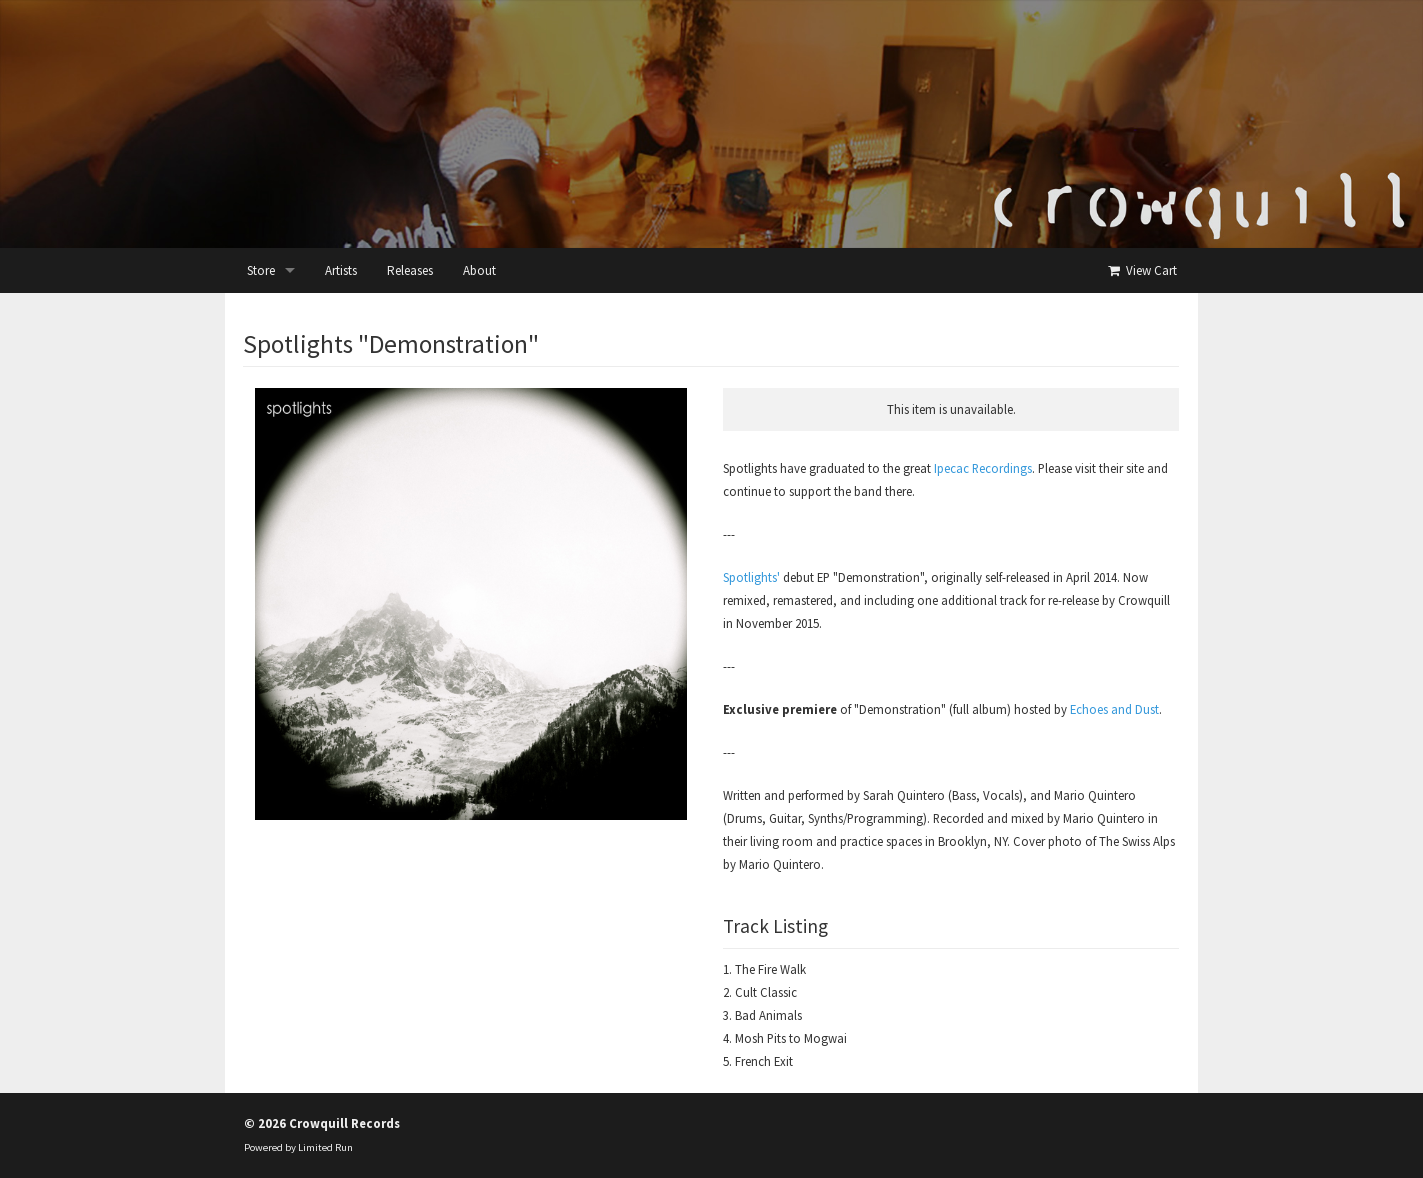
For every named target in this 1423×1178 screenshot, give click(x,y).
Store (261, 270)
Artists (341, 270)
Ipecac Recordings (983, 468)
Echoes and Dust (1114, 709)
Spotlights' (751, 577)
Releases (410, 270)
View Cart (1141, 270)
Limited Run (325, 1147)
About (479, 270)
